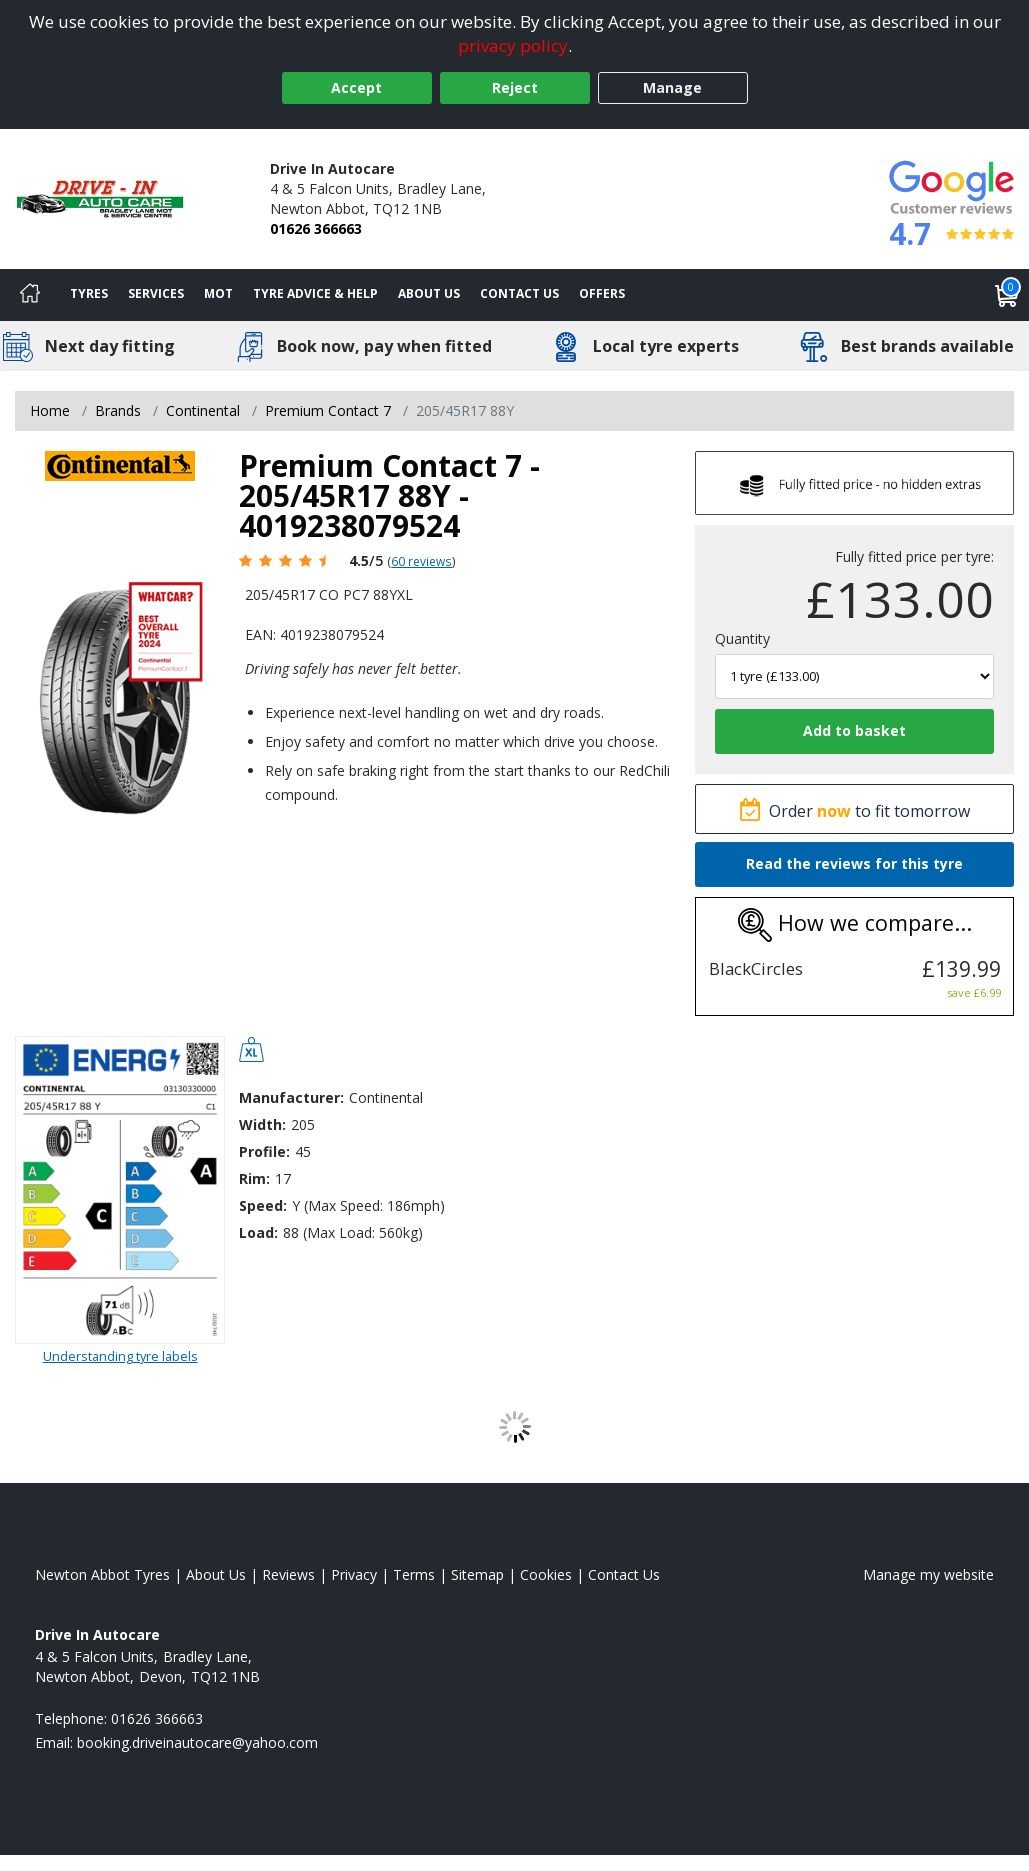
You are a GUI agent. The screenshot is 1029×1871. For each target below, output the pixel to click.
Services (156, 293)
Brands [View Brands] (118, 410)
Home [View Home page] (50, 410)
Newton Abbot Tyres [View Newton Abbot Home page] (102, 1574)
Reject (515, 87)
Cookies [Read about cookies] (546, 1574)
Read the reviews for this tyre (854, 863)
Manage (672, 87)
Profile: (264, 1151)
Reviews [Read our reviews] (288, 1574)
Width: (262, 1124)
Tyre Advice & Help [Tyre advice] (315, 293)
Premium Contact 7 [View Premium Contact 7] (328, 410)
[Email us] (197, 1742)
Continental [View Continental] (203, 410)
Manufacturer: (291, 1097)
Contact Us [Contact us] (519, 293)
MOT (218, 293)
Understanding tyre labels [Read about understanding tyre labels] (120, 1356)
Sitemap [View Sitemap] (477, 1574)
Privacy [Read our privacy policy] (354, 1574)
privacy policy (513, 45)
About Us (429, 293)
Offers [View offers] (602, 293)
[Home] (30, 295)
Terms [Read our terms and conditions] (414, 1574)
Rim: (254, 1178)
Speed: (263, 1205)
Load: (258, 1232)
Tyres (89, 293)
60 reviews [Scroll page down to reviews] (421, 561)
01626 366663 (316, 228)
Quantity (742, 638)
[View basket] (1007, 295)
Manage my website (928, 1574)
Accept (356, 87)
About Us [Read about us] (216, 1574)
